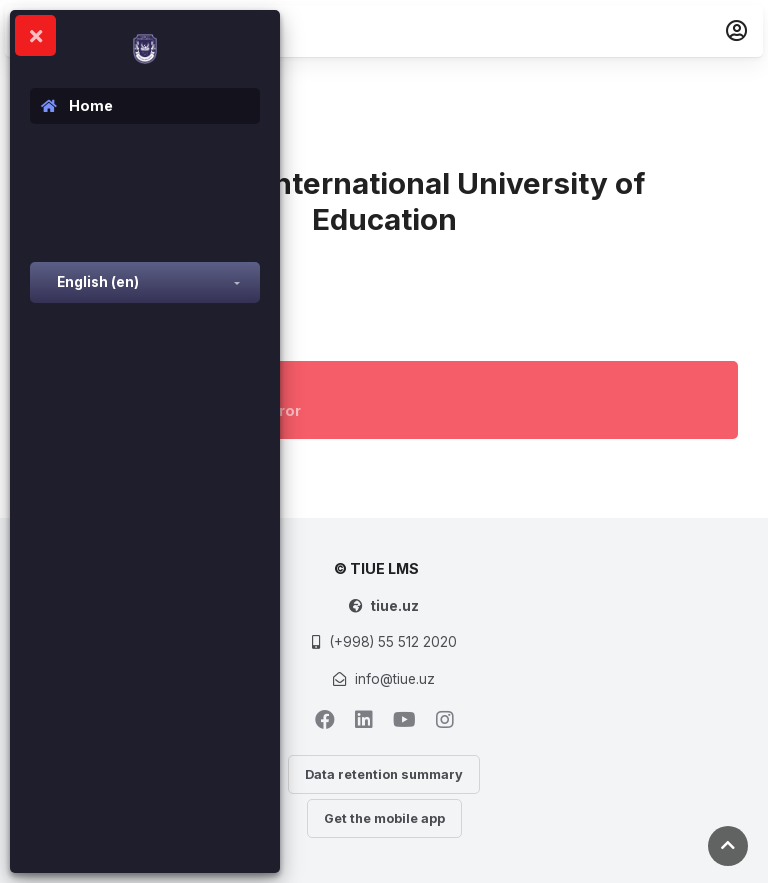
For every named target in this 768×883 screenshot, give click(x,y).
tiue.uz (394, 606)
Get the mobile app (384, 818)
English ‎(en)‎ (98, 282)
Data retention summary (384, 774)
